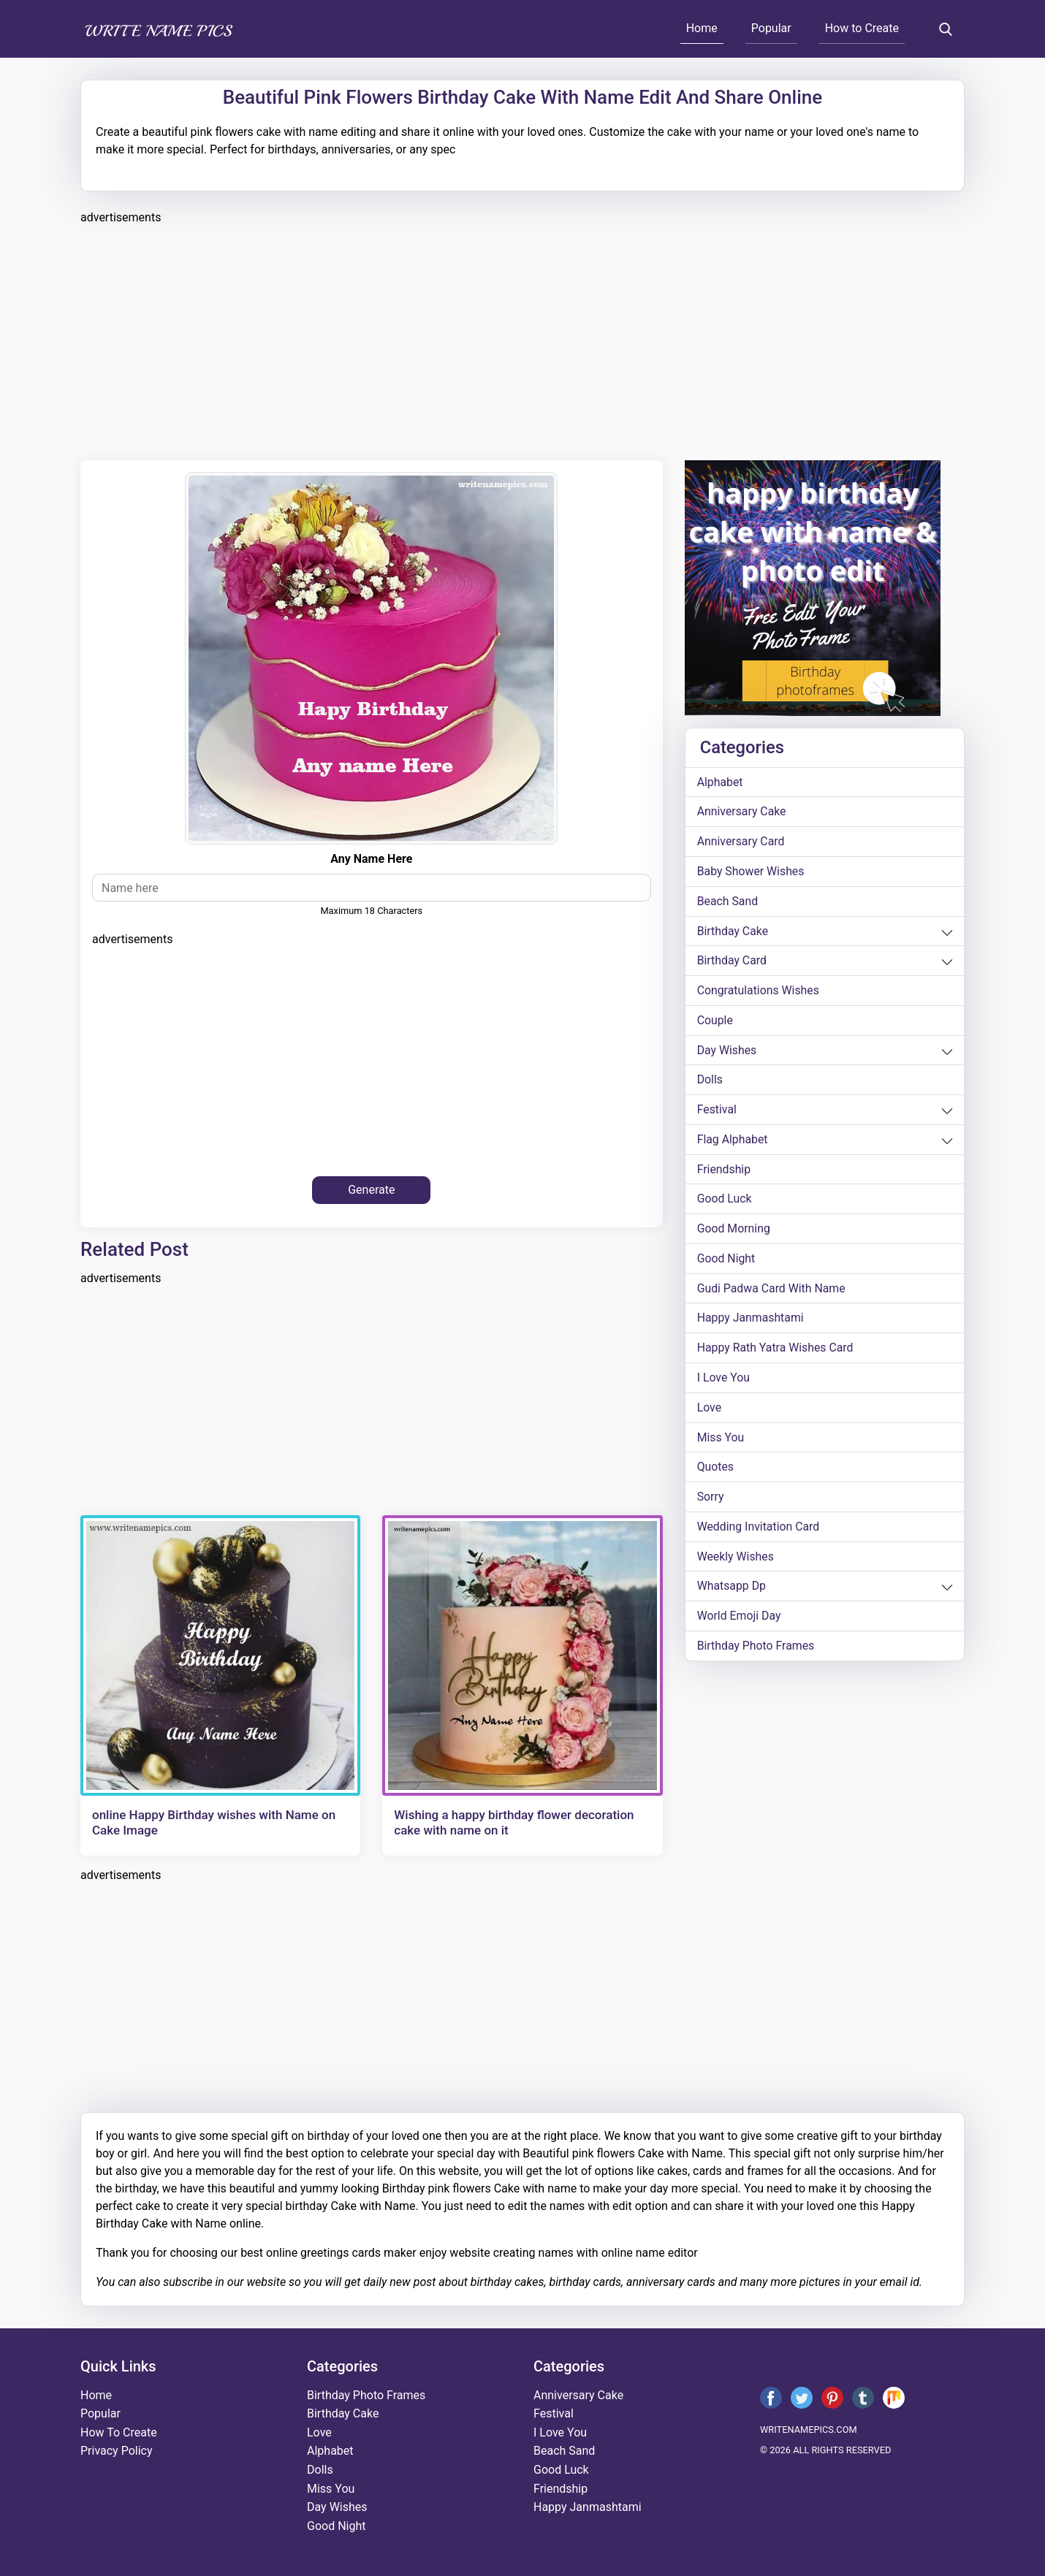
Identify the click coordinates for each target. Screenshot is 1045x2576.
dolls (710, 1082)
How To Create (118, 2432)
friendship (724, 1171)
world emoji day (739, 1621)
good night (726, 1261)
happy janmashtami (751, 1321)
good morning (734, 1231)
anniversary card (741, 842)
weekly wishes (736, 1561)
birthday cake (733, 932)
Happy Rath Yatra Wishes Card (776, 1351)
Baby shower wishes (751, 872)
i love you (723, 1381)
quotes (715, 1471)
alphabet (720, 782)
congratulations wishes (759, 992)
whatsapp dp (732, 1591)
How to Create (862, 28)
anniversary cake (742, 812)
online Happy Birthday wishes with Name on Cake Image (213, 1822)
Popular (771, 28)
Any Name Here (371, 859)
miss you (721, 1441)
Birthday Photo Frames (756, 1651)
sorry (710, 1501)
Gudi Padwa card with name (772, 1291)
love (709, 1411)
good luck (725, 1201)
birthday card (732, 962)
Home (702, 28)
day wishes (727, 1052)
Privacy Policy (116, 2451)
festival (717, 1112)
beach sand (728, 902)
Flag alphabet (733, 1141)
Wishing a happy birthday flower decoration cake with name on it (514, 1822)
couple (715, 1022)
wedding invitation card (759, 1531)
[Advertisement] (518, 340)
